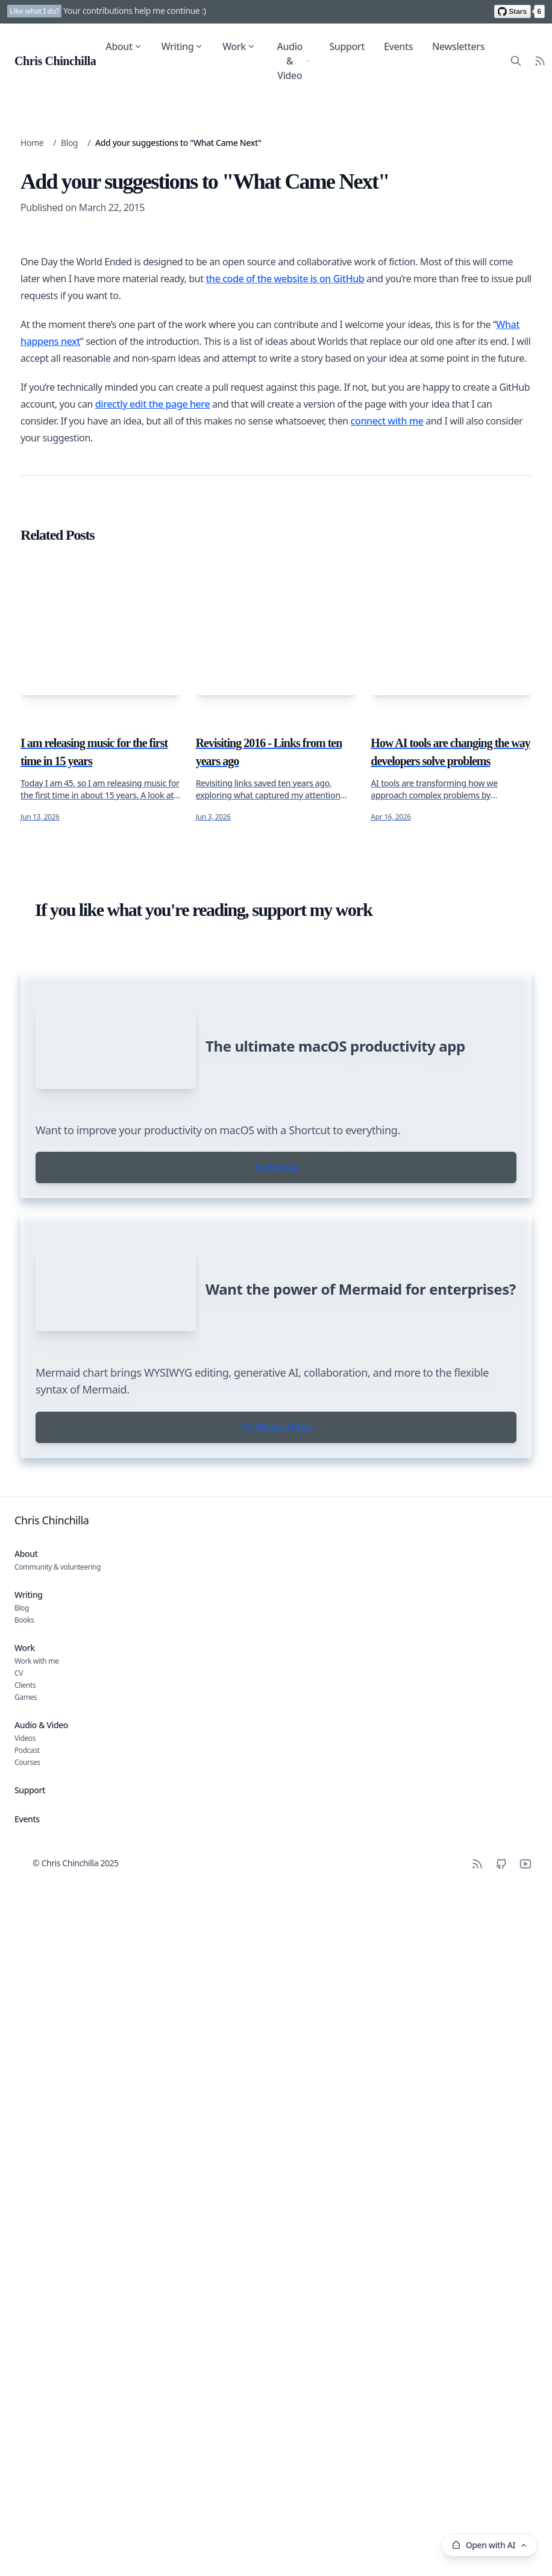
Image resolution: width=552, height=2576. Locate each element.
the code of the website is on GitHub (284, 1092)
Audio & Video (293, 61)
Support (347, 46)
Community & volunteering (57, 2533)
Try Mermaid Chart (276, 2393)
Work (239, 46)
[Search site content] (516, 61)
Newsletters (458, 46)
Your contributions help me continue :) (134, 10)
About (123, 46)
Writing (183, 46)
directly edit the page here (152, 1218)
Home (31, 142)
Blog (69, 142)
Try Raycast (276, 2057)
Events (398, 46)
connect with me (387, 1235)
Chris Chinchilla (51, 2486)
